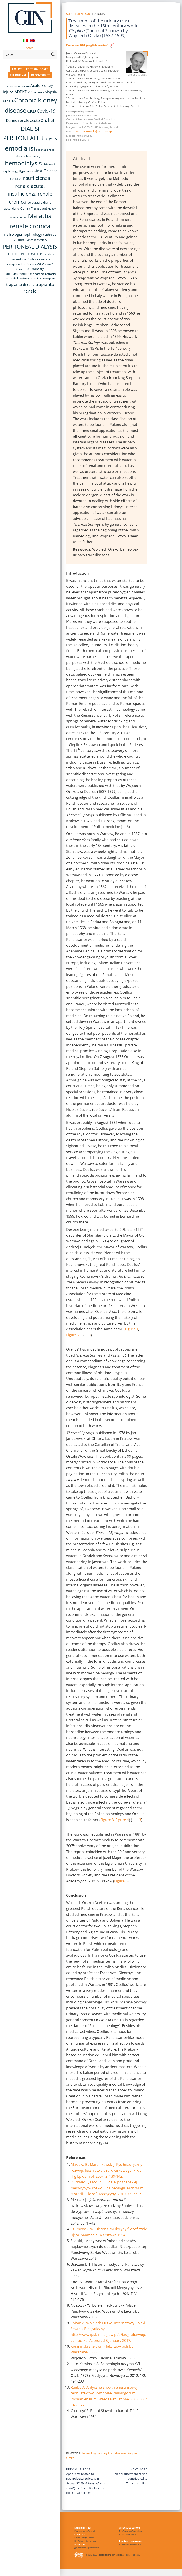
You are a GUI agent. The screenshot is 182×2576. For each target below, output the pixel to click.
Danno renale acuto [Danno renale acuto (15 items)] (23, 120)
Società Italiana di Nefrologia (111, 2554)
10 (89, 1335)
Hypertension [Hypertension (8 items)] (27, 171)
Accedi (30, 48)
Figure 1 (131, 1329)
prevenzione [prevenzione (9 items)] (18, 259)
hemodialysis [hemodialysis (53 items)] (23, 163)
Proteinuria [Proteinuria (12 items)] (35, 259)
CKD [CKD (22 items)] (31, 111)
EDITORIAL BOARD (37, 69)
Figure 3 (107, 1819)
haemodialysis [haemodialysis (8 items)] (35, 156)
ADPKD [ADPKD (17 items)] (21, 91)
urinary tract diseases (112, 2453)
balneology (89, 2453)
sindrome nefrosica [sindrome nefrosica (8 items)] (45, 273)
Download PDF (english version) (87, 45)
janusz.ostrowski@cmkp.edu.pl (93, 131)
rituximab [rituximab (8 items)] (32, 264)
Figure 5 (121, 1881)
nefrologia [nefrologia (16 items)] (13, 234)
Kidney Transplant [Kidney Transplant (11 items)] (33, 208)
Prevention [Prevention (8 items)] (47, 254)
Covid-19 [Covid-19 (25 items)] (46, 111)
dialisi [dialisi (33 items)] (47, 119)
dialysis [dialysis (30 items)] (48, 138)
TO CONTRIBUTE (40, 75)
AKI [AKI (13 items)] (31, 92)
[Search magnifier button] (53, 54)
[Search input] (27, 54)
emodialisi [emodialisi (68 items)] (20, 148)
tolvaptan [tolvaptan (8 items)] (49, 278)
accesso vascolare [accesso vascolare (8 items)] (18, 86)
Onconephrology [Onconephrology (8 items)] (37, 239)
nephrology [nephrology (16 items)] (32, 234)
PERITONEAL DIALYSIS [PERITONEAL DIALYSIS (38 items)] (30, 246)
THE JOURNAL (18, 75)
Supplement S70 (78, 14)
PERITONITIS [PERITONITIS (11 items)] (30, 254)
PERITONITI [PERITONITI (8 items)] (13, 254)
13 (139, 1819)
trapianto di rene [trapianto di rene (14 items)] (20, 284)
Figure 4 (122, 1819)
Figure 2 (73, 1335)
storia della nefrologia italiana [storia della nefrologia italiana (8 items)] (24, 278)
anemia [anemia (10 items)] (39, 92)
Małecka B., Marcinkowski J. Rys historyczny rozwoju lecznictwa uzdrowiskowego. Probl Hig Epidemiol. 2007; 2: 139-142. (106, 2170)
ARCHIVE (17, 69)
